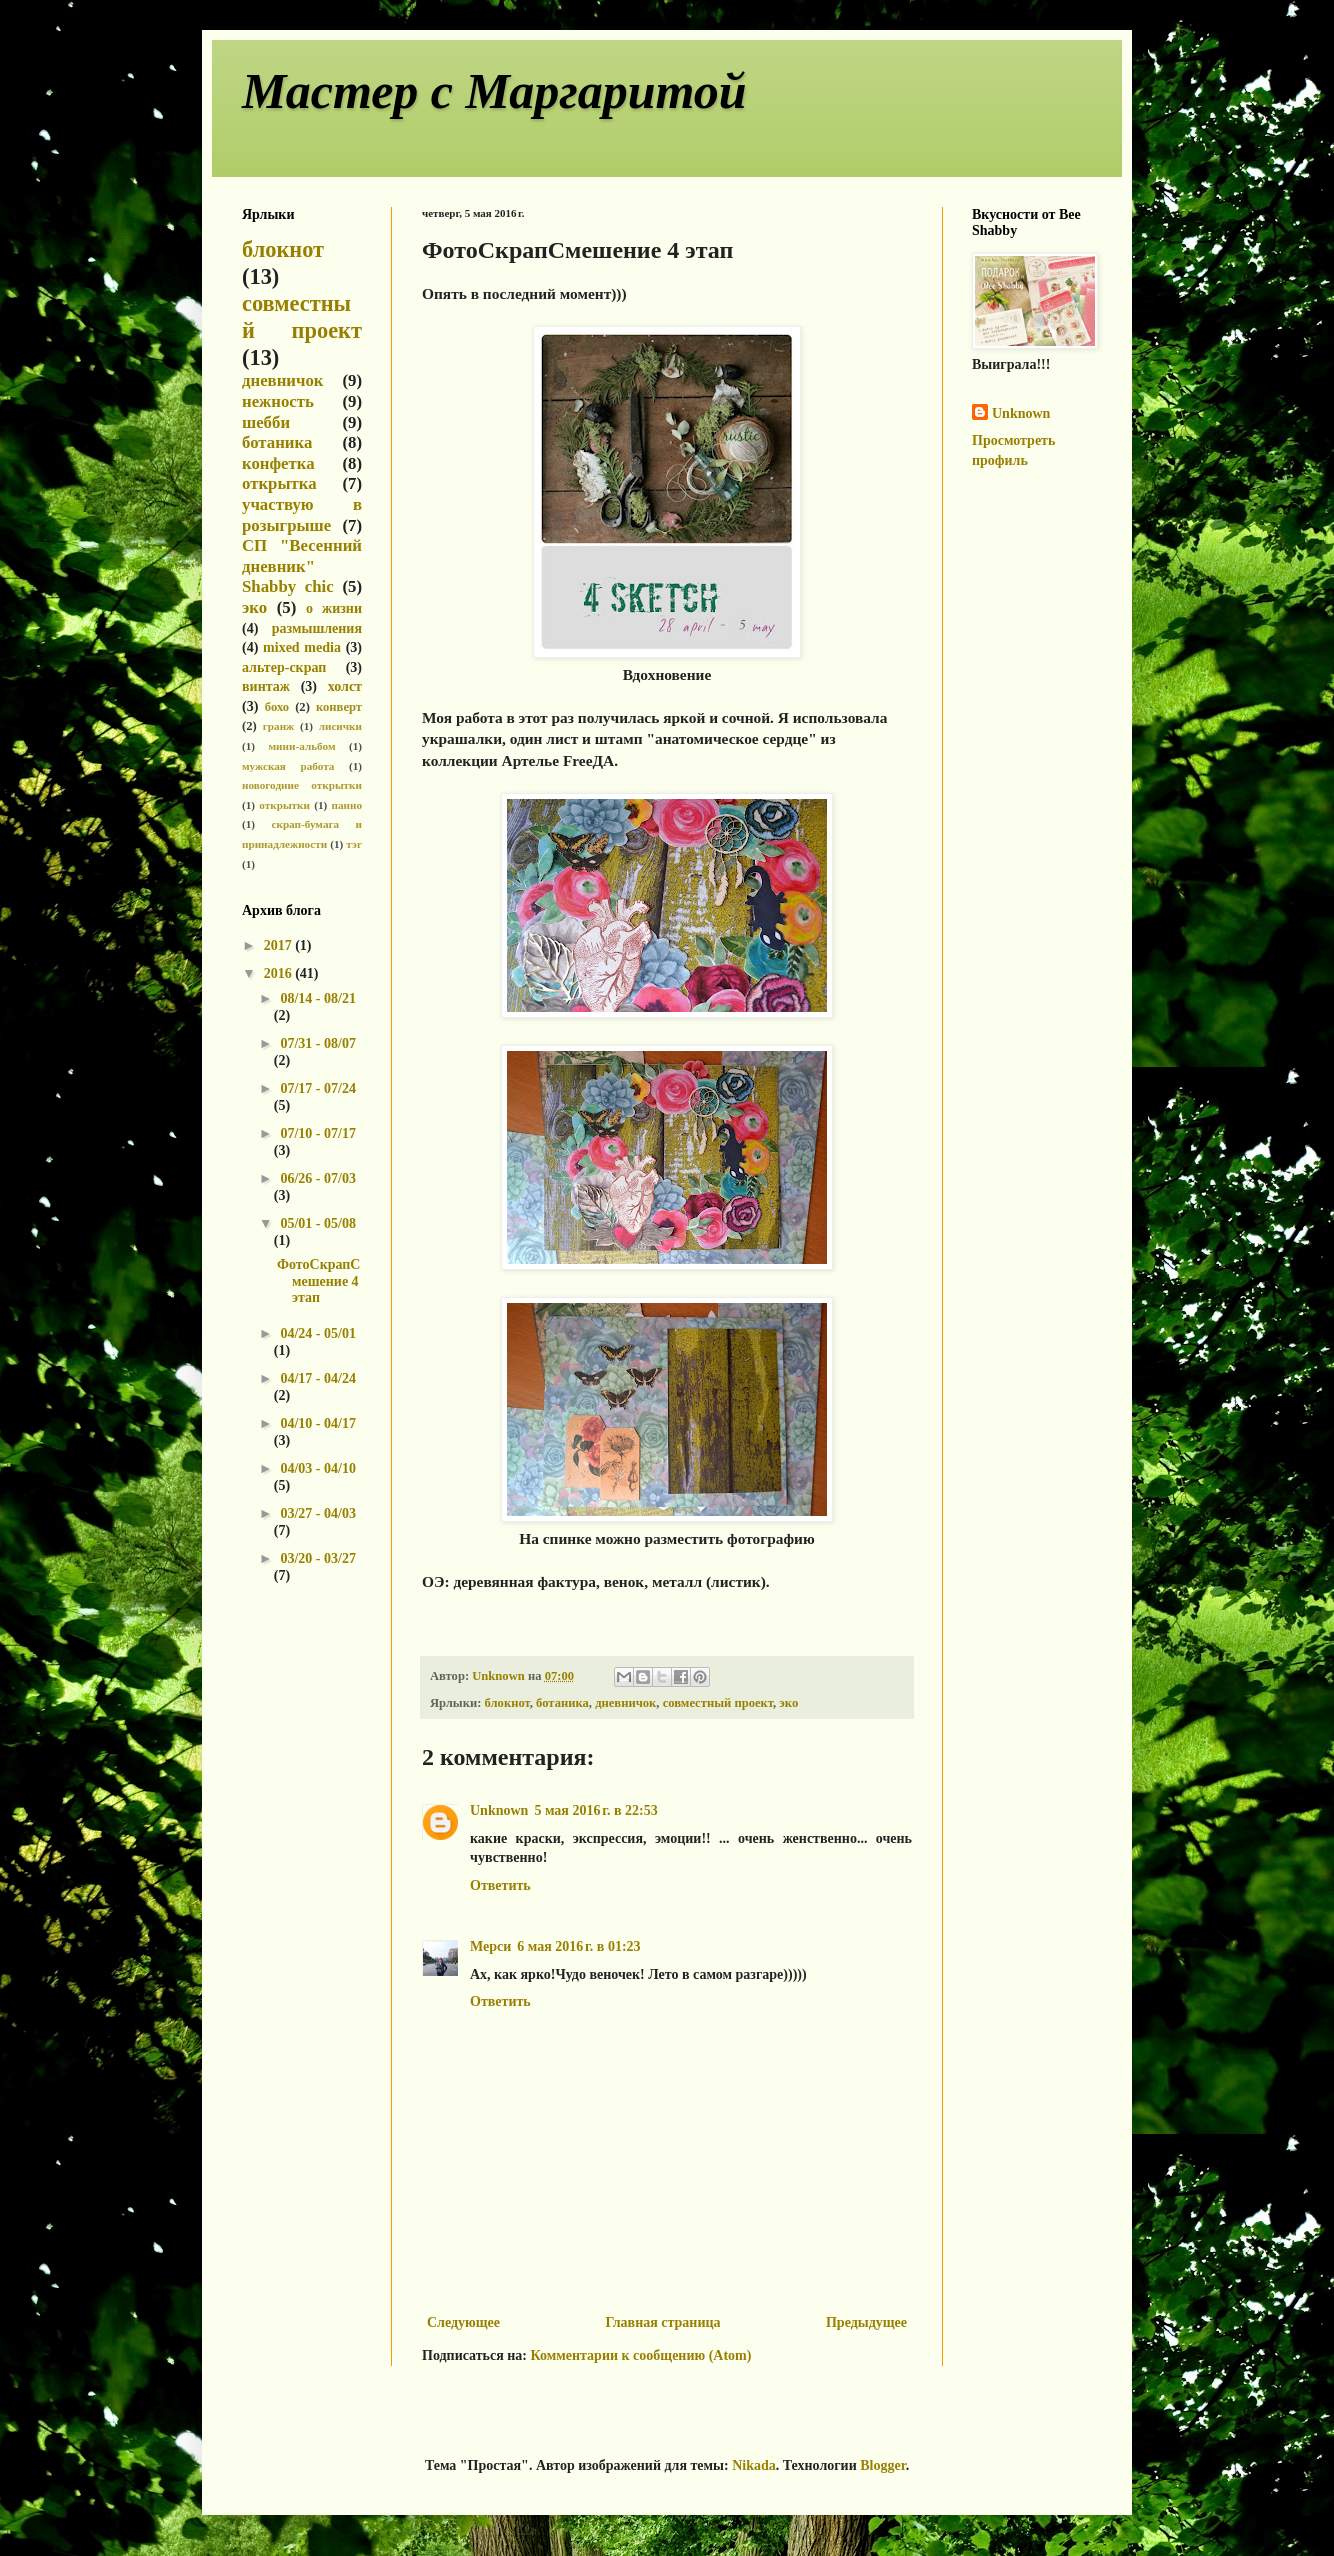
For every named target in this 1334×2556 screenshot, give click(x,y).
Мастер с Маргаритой (494, 91)
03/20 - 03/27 (317, 1558)
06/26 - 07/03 (317, 1178)
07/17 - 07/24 (317, 1088)
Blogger (882, 2465)
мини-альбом (302, 746)
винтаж (266, 686)
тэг (354, 844)
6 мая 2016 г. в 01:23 (578, 1946)
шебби (266, 422)
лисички (340, 726)
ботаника (562, 1703)
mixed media (302, 647)
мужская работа (288, 766)
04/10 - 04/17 (317, 1423)
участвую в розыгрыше (302, 515)
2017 (280, 945)
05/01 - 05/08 (317, 1223)
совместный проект (718, 1703)
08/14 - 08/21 (317, 998)
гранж (278, 726)
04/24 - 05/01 (317, 1333)
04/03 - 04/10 (317, 1468)
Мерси (490, 1946)
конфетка (278, 463)
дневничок (625, 1703)
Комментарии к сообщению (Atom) (641, 2355)
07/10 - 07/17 (317, 1133)
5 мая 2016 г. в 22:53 (595, 1810)
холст (345, 686)
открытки (284, 805)
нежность (278, 401)
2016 (280, 973)
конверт (339, 707)
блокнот (507, 1703)
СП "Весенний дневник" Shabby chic (302, 566)
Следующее (463, 2322)
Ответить (500, 1885)
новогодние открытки (302, 785)
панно (346, 805)
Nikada (754, 2465)
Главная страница (662, 2322)
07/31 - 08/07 (317, 1043)
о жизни (334, 608)
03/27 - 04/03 (317, 1513)
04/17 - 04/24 (317, 1378)
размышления (317, 628)
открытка (279, 483)
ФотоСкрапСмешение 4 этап (319, 1281)
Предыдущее (866, 2322)
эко (788, 1703)
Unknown (499, 1810)
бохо (277, 707)
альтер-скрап (284, 667)
